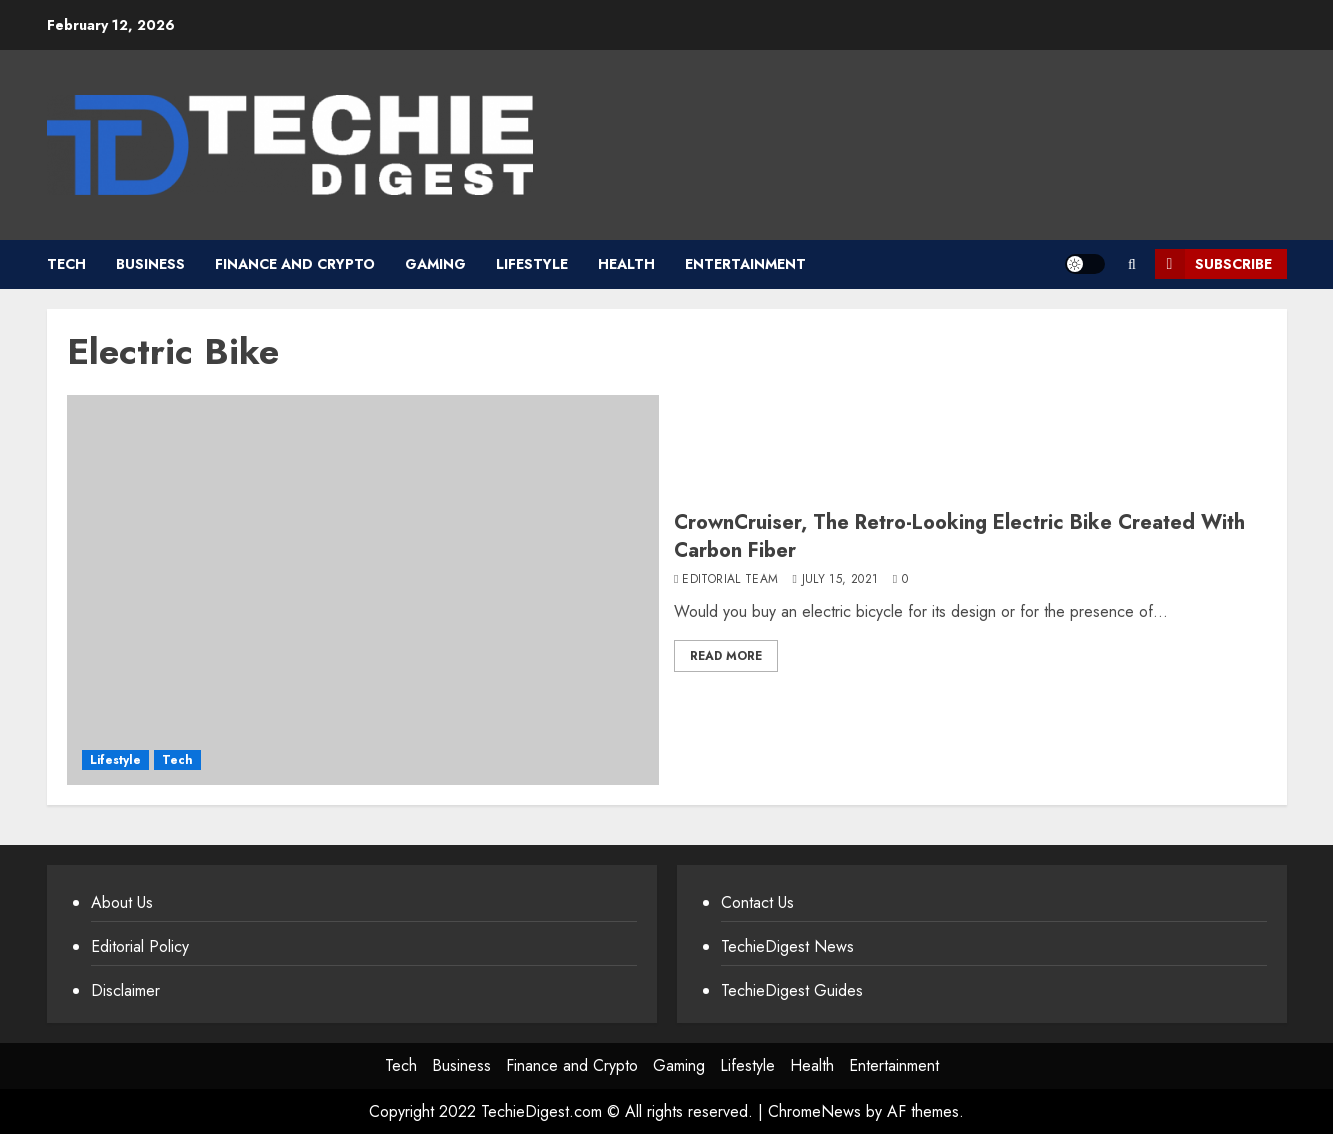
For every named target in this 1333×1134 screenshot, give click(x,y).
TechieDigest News (787, 946)
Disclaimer (125, 990)
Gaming (435, 264)
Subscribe (1213, 264)
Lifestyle (532, 264)
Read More (726, 656)
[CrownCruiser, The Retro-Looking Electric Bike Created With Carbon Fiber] (363, 590)
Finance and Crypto (295, 264)
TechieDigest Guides (792, 990)
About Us (122, 902)
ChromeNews (814, 1111)
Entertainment (745, 264)
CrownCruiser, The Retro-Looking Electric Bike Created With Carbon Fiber (959, 536)
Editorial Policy (140, 946)
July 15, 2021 (840, 580)
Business (150, 264)
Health (626, 264)
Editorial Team (730, 580)
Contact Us (757, 902)
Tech (66, 264)
